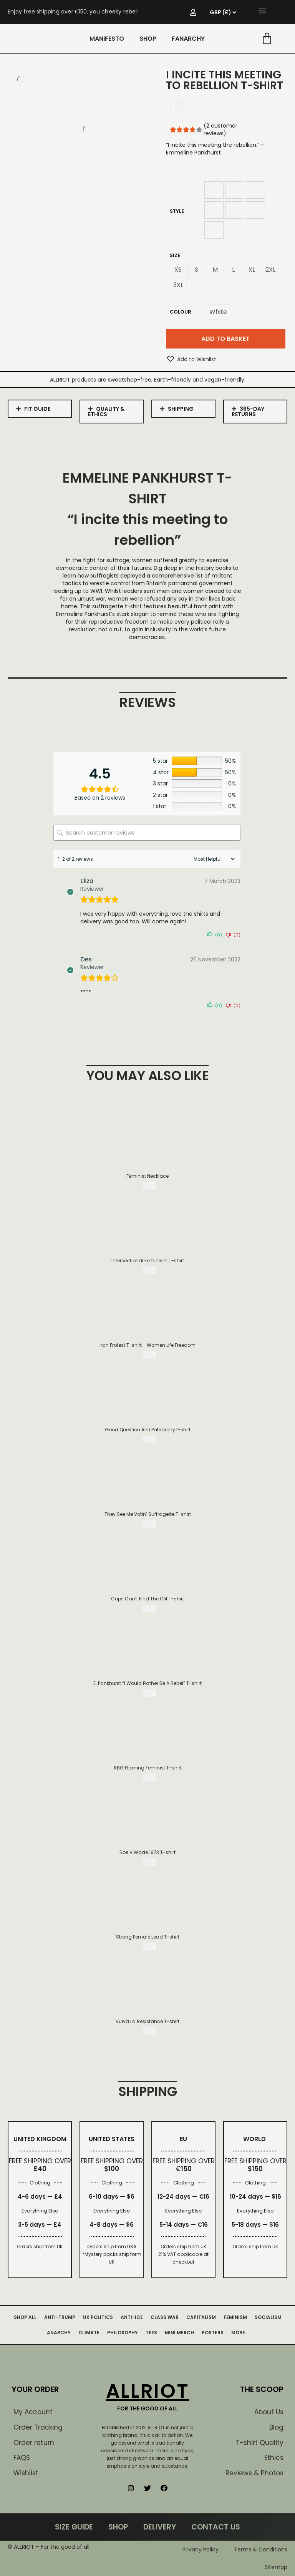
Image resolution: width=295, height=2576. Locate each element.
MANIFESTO (106, 38)
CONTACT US (215, 2527)
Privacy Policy (200, 2549)
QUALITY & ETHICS (106, 411)
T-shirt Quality (259, 2442)
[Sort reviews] (213, 859)
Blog (276, 2427)
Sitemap (276, 2567)
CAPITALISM (201, 2317)
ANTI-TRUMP (59, 2317)
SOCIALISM (268, 2317)
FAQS (21, 2457)
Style (177, 211)
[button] (262, 10)
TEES (151, 2332)
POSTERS (213, 2332)
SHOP (147, 38)
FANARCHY (188, 38)
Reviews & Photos (254, 2473)
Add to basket (225, 338)
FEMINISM (235, 2317)
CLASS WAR (165, 2317)
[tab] (39, 408)
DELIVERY (159, 2527)
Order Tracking (38, 2427)
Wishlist (25, 2473)
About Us (268, 2412)
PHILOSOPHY (122, 2332)
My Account (33, 2412)
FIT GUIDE (37, 409)
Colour (180, 312)
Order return (33, 2442)
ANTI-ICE (132, 2317)
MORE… (240, 2332)
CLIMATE (88, 2332)
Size (175, 255)
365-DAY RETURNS (248, 411)
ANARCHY (59, 2332)
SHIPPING (181, 409)
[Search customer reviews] (146, 833)
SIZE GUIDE (74, 2527)
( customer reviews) (220, 129)
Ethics (273, 2457)
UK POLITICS (98, 2317)
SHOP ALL (25, 2317)
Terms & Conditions (260, 2549)
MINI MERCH (179, 2332)
